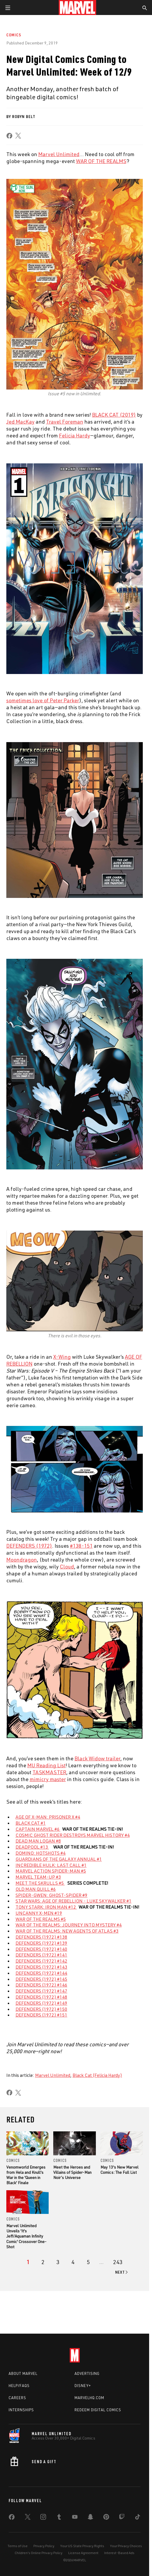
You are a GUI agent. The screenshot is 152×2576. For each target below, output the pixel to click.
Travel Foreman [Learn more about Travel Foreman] (64, 421)
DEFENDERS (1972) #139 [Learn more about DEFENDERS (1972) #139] (41, 1943)
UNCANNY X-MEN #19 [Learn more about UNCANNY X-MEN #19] (39, 1913)
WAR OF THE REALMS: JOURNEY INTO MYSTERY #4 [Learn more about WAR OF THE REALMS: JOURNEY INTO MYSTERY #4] (69, 1925)
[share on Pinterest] (106, 2518)
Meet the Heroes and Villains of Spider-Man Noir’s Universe (72, 2172)
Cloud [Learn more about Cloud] (67, 1566)
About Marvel (23, 2373)
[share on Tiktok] (137, 2518)
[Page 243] (118, 2262)
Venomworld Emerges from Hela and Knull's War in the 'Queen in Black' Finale (25, 2175)
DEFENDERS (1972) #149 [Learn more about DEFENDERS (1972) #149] (41, 2003)
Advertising (87, 2373)
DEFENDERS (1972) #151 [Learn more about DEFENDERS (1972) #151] (41, 2015)
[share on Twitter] (28, 2518)
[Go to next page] (122, 2272)
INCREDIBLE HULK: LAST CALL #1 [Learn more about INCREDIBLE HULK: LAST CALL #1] (51, 1865)
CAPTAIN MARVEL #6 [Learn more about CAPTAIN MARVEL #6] (38, 1829)
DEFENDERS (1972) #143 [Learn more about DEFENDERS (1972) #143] (41, 1967)
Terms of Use (17, 2546)
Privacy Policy (43, 2546)
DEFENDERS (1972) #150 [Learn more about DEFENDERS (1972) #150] (41, 2009)
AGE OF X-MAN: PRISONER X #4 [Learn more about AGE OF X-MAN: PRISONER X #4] (48, 1817)
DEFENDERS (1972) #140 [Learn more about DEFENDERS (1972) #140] (41, 1949)
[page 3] (58, 2262)
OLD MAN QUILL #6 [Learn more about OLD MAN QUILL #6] (36, 1889)
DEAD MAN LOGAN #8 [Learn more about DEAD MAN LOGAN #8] (38, 1841)
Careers (17, 2397)
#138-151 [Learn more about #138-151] (81, 1545)
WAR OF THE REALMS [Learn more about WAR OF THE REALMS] (101, 161)
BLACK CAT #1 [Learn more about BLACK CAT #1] (31, 1823)
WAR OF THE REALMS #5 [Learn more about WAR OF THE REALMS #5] (41, 1919)
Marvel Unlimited (52, 2075)
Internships (21, 2409)
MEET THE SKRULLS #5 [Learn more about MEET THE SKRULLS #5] (40, 1883)
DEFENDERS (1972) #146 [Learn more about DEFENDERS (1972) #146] (41, 1985)
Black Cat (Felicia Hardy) (97, 2075)
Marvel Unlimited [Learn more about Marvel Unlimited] (58, 154)
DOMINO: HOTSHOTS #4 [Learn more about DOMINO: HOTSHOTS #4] (41, 1853)
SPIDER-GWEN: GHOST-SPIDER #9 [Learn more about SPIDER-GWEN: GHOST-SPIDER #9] (52, 1895)
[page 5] (88, 2262)
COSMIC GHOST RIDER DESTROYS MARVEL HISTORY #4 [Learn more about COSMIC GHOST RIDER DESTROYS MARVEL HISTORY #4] (73, 1835)
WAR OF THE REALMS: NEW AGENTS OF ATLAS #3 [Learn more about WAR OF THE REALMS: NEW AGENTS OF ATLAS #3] (67, 1931)
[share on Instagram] (43, 2518)
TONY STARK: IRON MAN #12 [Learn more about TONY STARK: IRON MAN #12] (46, 1907)
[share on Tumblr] (59, 2518)
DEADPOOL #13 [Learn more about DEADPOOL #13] (32, 1847)
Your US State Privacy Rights (82, 2546)
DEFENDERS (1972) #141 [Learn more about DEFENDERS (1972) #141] (41, 1955)
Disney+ (83, 2385)
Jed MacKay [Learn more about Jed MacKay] (20, 421)
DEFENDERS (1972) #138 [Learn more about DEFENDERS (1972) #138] (41, 1937)
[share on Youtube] (75, 2518)
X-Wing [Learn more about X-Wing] (62, 1356)
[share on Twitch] (122, 2518)
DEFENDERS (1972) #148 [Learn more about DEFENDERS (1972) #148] (41, 1997)
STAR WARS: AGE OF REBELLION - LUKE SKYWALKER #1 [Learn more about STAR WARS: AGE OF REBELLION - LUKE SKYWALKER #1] (74, 1901)
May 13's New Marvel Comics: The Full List (119, 2170)
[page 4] (73, 2262)
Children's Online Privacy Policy (38, 2553)
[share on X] (18, 136)
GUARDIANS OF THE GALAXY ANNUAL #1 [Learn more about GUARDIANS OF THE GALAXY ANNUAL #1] (59, 1859)
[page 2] (43, 2262)
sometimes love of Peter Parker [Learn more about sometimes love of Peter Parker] (42, 700)
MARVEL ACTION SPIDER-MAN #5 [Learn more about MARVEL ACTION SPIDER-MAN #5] (51, 1871)
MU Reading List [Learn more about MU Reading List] (46, 1765)
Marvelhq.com (89, 2397)
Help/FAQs (19, 2385)
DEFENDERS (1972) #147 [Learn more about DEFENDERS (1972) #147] (41, 1991)
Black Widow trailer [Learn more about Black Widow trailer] (97, 1758)
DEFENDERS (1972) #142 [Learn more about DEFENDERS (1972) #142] (41, 1961)
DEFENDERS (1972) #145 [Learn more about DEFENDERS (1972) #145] (41, 1979)
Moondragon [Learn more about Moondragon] (21, 1559)
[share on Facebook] (9, 136)
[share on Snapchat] (90, 2518)
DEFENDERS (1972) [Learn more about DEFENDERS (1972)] (29, 1545)
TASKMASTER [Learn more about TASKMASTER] (49, 1772)
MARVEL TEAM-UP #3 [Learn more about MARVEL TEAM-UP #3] (38, 1877)
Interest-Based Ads (119, 2553)
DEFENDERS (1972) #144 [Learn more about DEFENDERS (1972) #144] (41, 1973)
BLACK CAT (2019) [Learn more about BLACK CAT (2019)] (114, 414)
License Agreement (83, 2553)
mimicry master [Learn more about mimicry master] (48, 1779)
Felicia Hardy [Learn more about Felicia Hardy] (74, 435)
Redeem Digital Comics (98, 2409)
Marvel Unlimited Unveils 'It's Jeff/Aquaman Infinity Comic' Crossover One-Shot (26, 2236)
